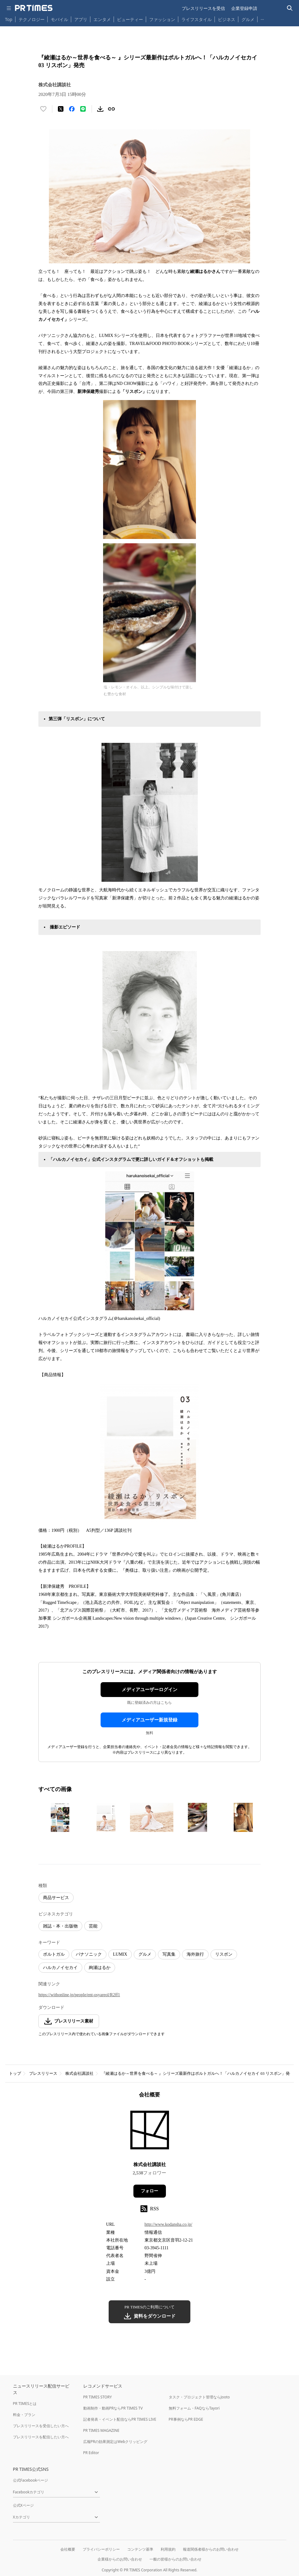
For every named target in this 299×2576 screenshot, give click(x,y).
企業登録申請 (244, 8)
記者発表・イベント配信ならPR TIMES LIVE (119, 2419)
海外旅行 (195, 1954)
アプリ (80, 19)
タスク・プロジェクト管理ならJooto (199, 2397)
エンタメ (102, 19)
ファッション (162, 19)
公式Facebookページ (30, 2480)
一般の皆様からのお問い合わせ (176, 2559)
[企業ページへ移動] (149, 2132)
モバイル (59, 19)
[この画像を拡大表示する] (60, 1817)
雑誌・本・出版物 (60, 1926)
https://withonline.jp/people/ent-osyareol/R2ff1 (79, 1994)
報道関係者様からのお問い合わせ (211, 2549)
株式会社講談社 (79, 2073)
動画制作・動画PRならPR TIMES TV (113, 2408)
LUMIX (120, 1954)
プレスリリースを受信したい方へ (41, 2425)
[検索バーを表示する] (290, 8)
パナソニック (89, 1954)
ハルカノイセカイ (60, 1967)
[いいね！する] (43, 109)
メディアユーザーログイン (149, 1689)
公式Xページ (23, 2505)
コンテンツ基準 (140, 2549)
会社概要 (67, 2549)
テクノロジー (32, 19)
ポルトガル (54, 1954)
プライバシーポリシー (101, 2549)
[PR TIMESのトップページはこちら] (34, 8)
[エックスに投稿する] (61, 109)
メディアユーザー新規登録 (149, 1719)
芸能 (93, 1926)
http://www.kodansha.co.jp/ (168, 2224)
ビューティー (130, 19)
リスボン (223, 1954)
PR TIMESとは (25, 2403)
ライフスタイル (196, 19)
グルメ (247, 19)
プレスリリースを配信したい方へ (41, 2437)
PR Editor (91, 2452)
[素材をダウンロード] (100, 109)
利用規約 (168, 2549)
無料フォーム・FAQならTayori (194, 2408)
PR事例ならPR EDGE (186, 2419)
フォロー (149, 2191)
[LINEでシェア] (83, 109)
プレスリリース (43, 2073)
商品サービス (56, 1897)
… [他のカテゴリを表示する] (262, 18)
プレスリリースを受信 (203, 8)
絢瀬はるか (99, 1967)
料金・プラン (24, 2414)
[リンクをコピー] (111, 109)
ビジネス (226, 19)
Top (8, 19)
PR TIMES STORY (97, 2397)
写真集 (169, 1954)
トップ (15, 2073)
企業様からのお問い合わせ (120, 2559)
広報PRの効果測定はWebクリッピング (115, 2441)
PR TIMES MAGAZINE (101, 2430)
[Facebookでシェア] (72, 109)
